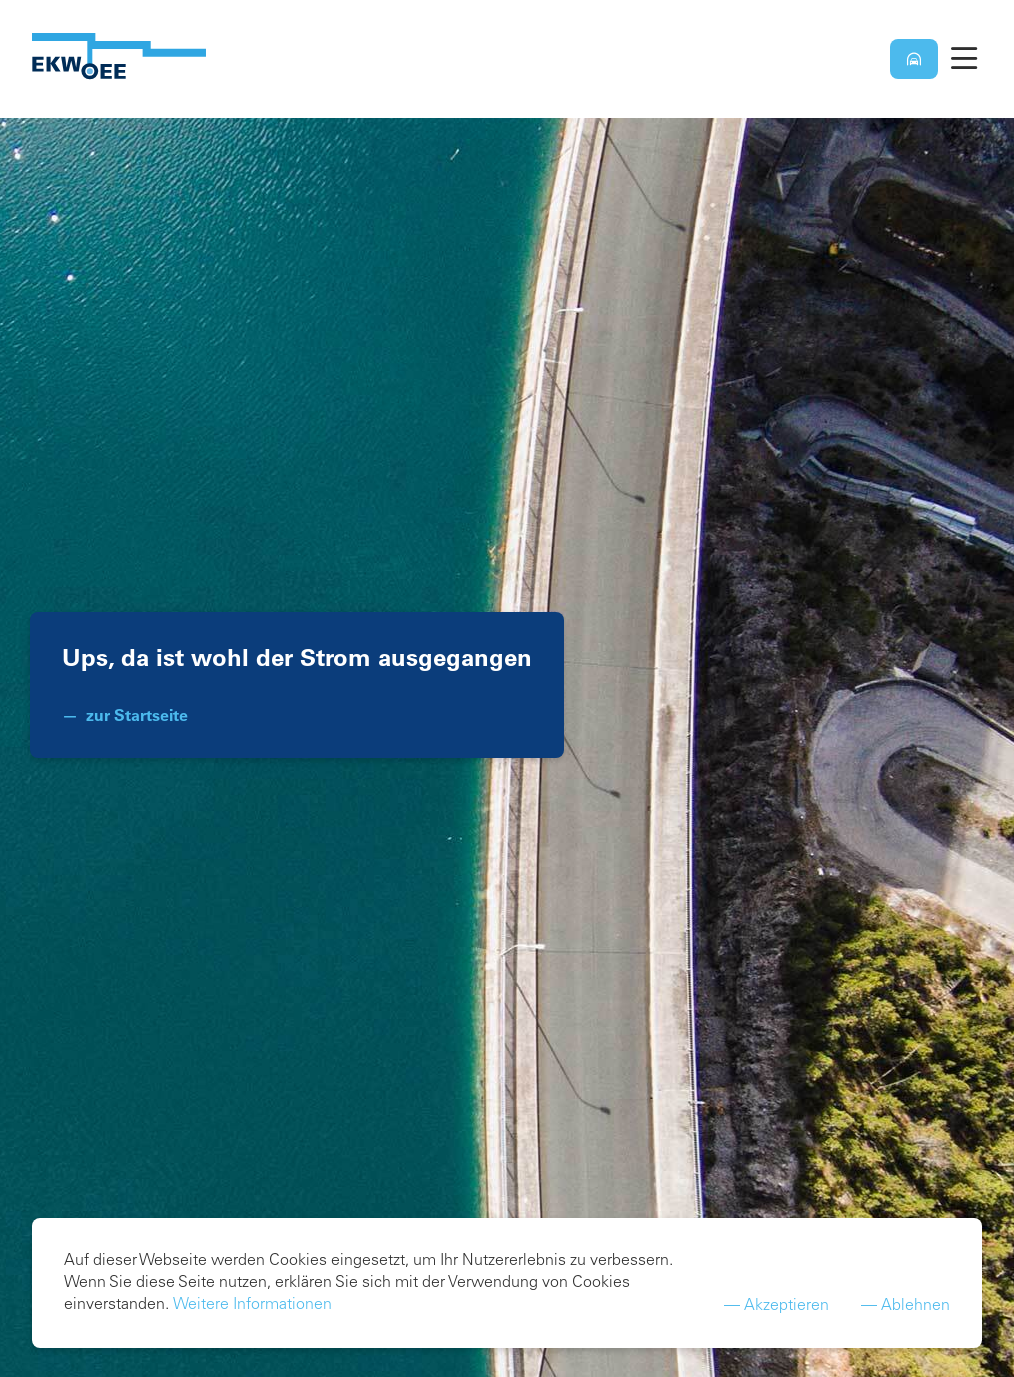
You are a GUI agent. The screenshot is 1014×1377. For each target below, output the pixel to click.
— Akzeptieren (776, 1311)
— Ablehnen (905, 1311)
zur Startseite (137, 715)
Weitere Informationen (252, 1310)
